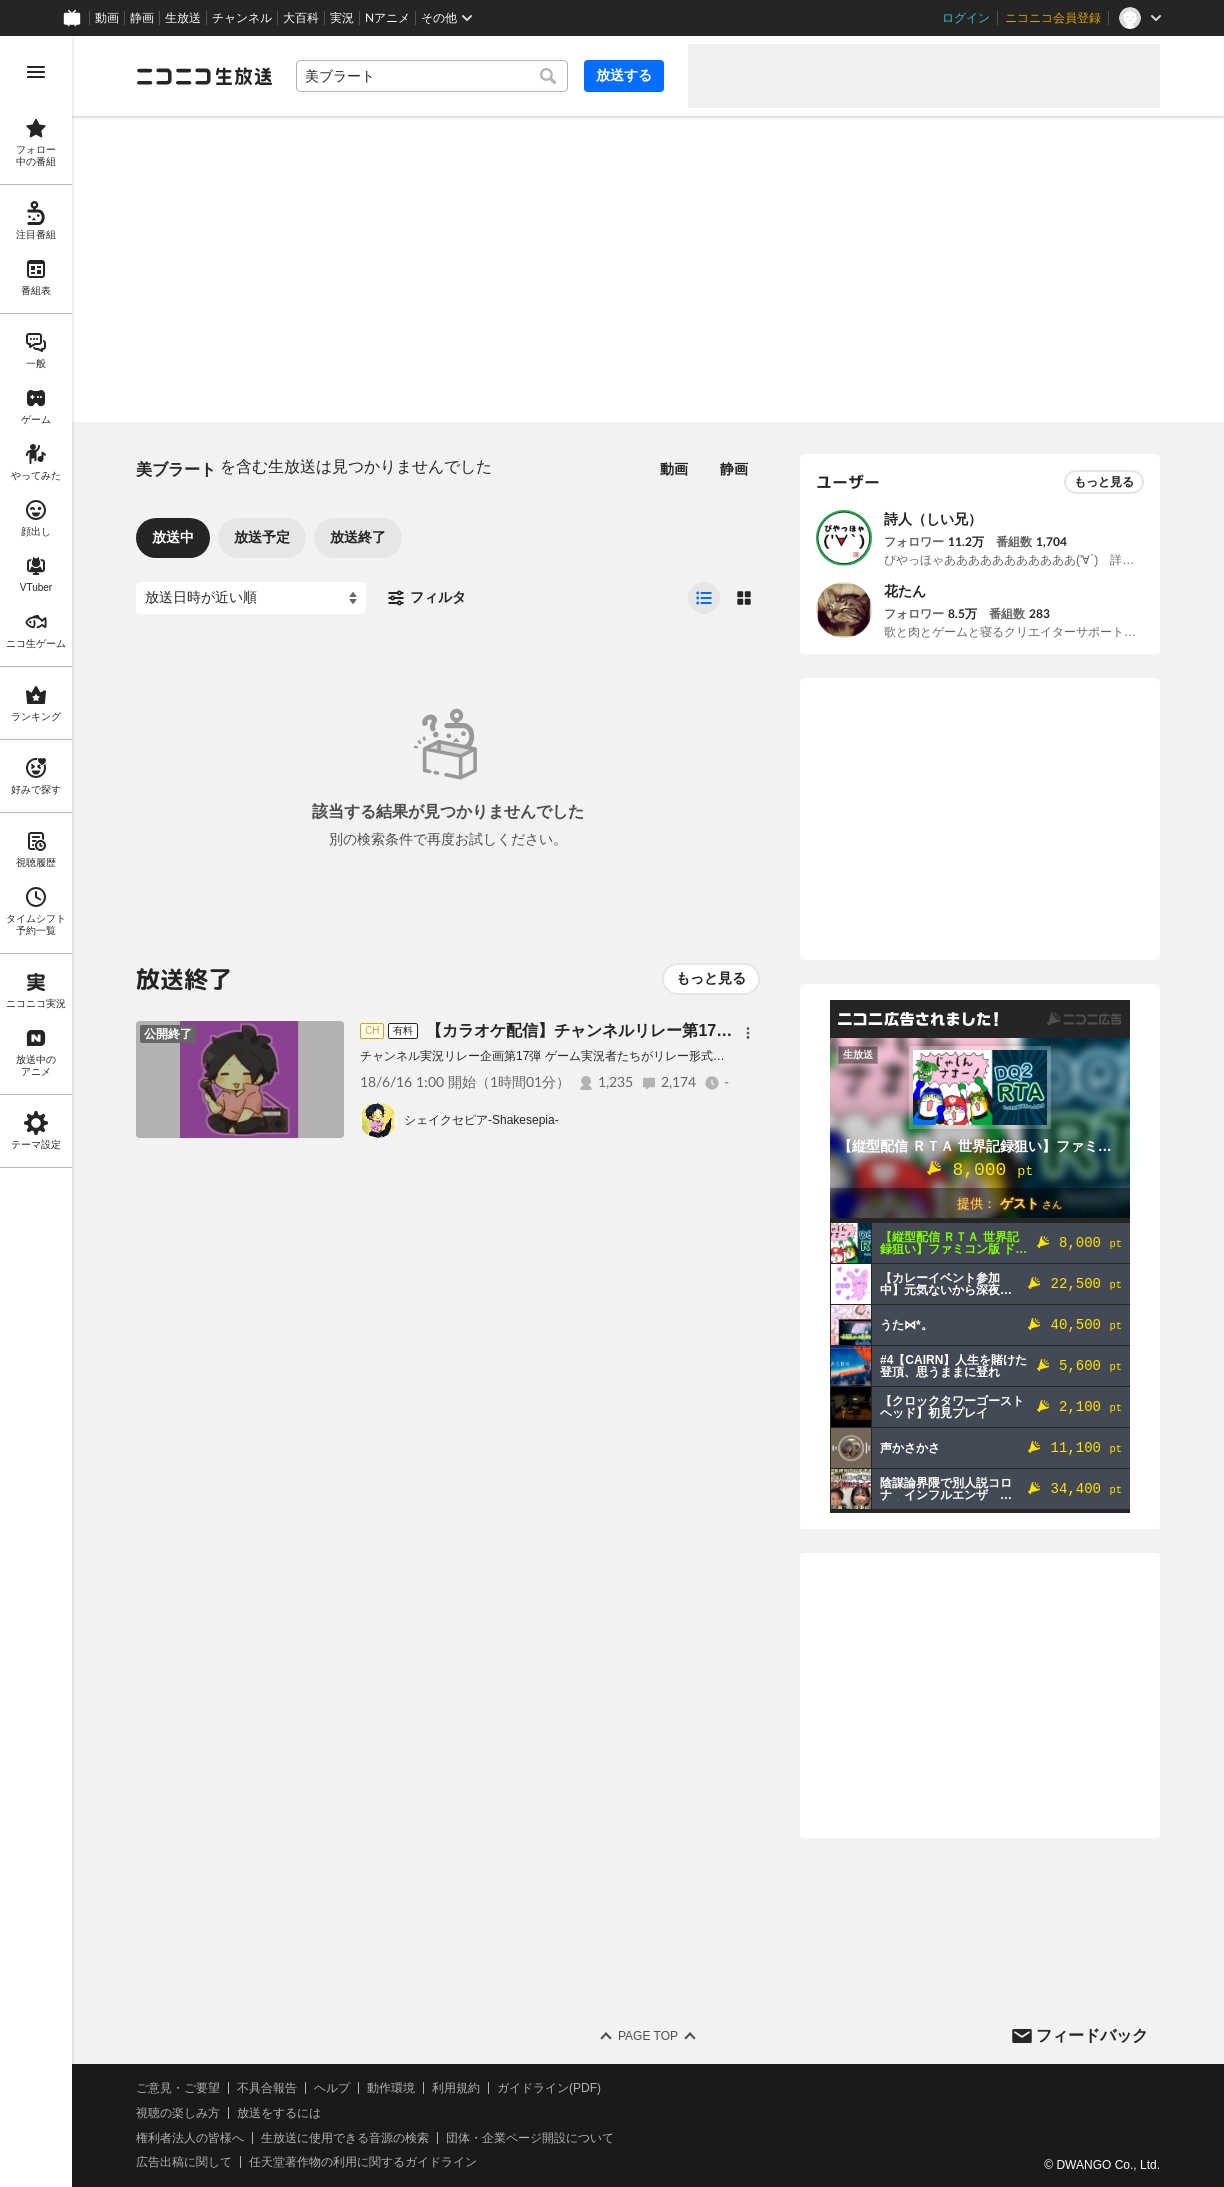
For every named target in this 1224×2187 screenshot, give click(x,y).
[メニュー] (748, 1033)
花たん (905, 591)
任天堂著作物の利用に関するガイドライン (363, 2162)
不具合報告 (267, 2088)
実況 (342, 18)
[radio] (704, 598)
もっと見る (711, 978)
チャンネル (242, 18)
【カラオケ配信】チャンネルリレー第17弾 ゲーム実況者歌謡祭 (653, 1030)
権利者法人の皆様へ (190, 2138)
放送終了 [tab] (358, 537)
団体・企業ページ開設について (530, 2138)
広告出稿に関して (184, 2162)
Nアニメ (387, 18)
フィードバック (1092, 2035)
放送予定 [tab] (262, 537)
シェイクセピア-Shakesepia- (481, 1120)
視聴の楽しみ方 (178, 2113)
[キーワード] (432, 76)
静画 (142, 18)
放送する (624, 75)
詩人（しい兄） (933, 519)
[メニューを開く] (36, 72)
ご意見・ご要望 (178, 2088)
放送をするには (279, 2113)
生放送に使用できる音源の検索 (345, 2138)
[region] (36, 1111)
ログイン (966, 18)
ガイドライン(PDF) (549, 2088)
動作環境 (391, 2088)
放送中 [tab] (173, 537)
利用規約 (456, 2088)
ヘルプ (332, 2088)
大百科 (301, 18)
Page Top (648, 2036)
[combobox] (432, 76)
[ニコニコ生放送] (204, 76)
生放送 (183, 18)
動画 (107, 18)
